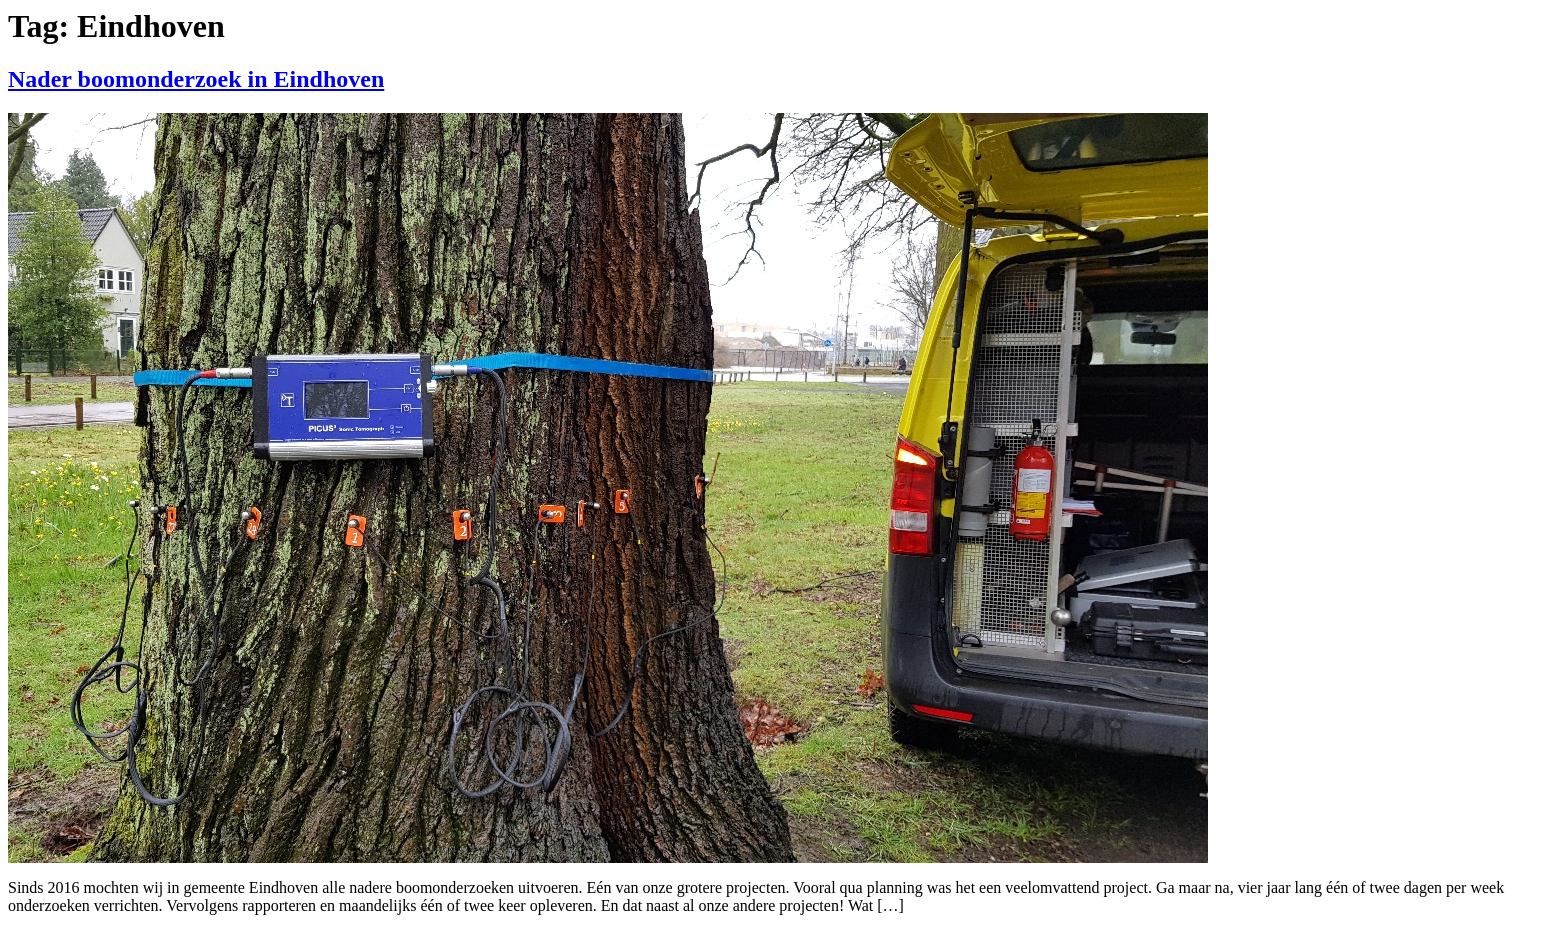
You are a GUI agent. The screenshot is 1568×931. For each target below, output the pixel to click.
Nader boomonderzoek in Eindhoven (196, 79)
